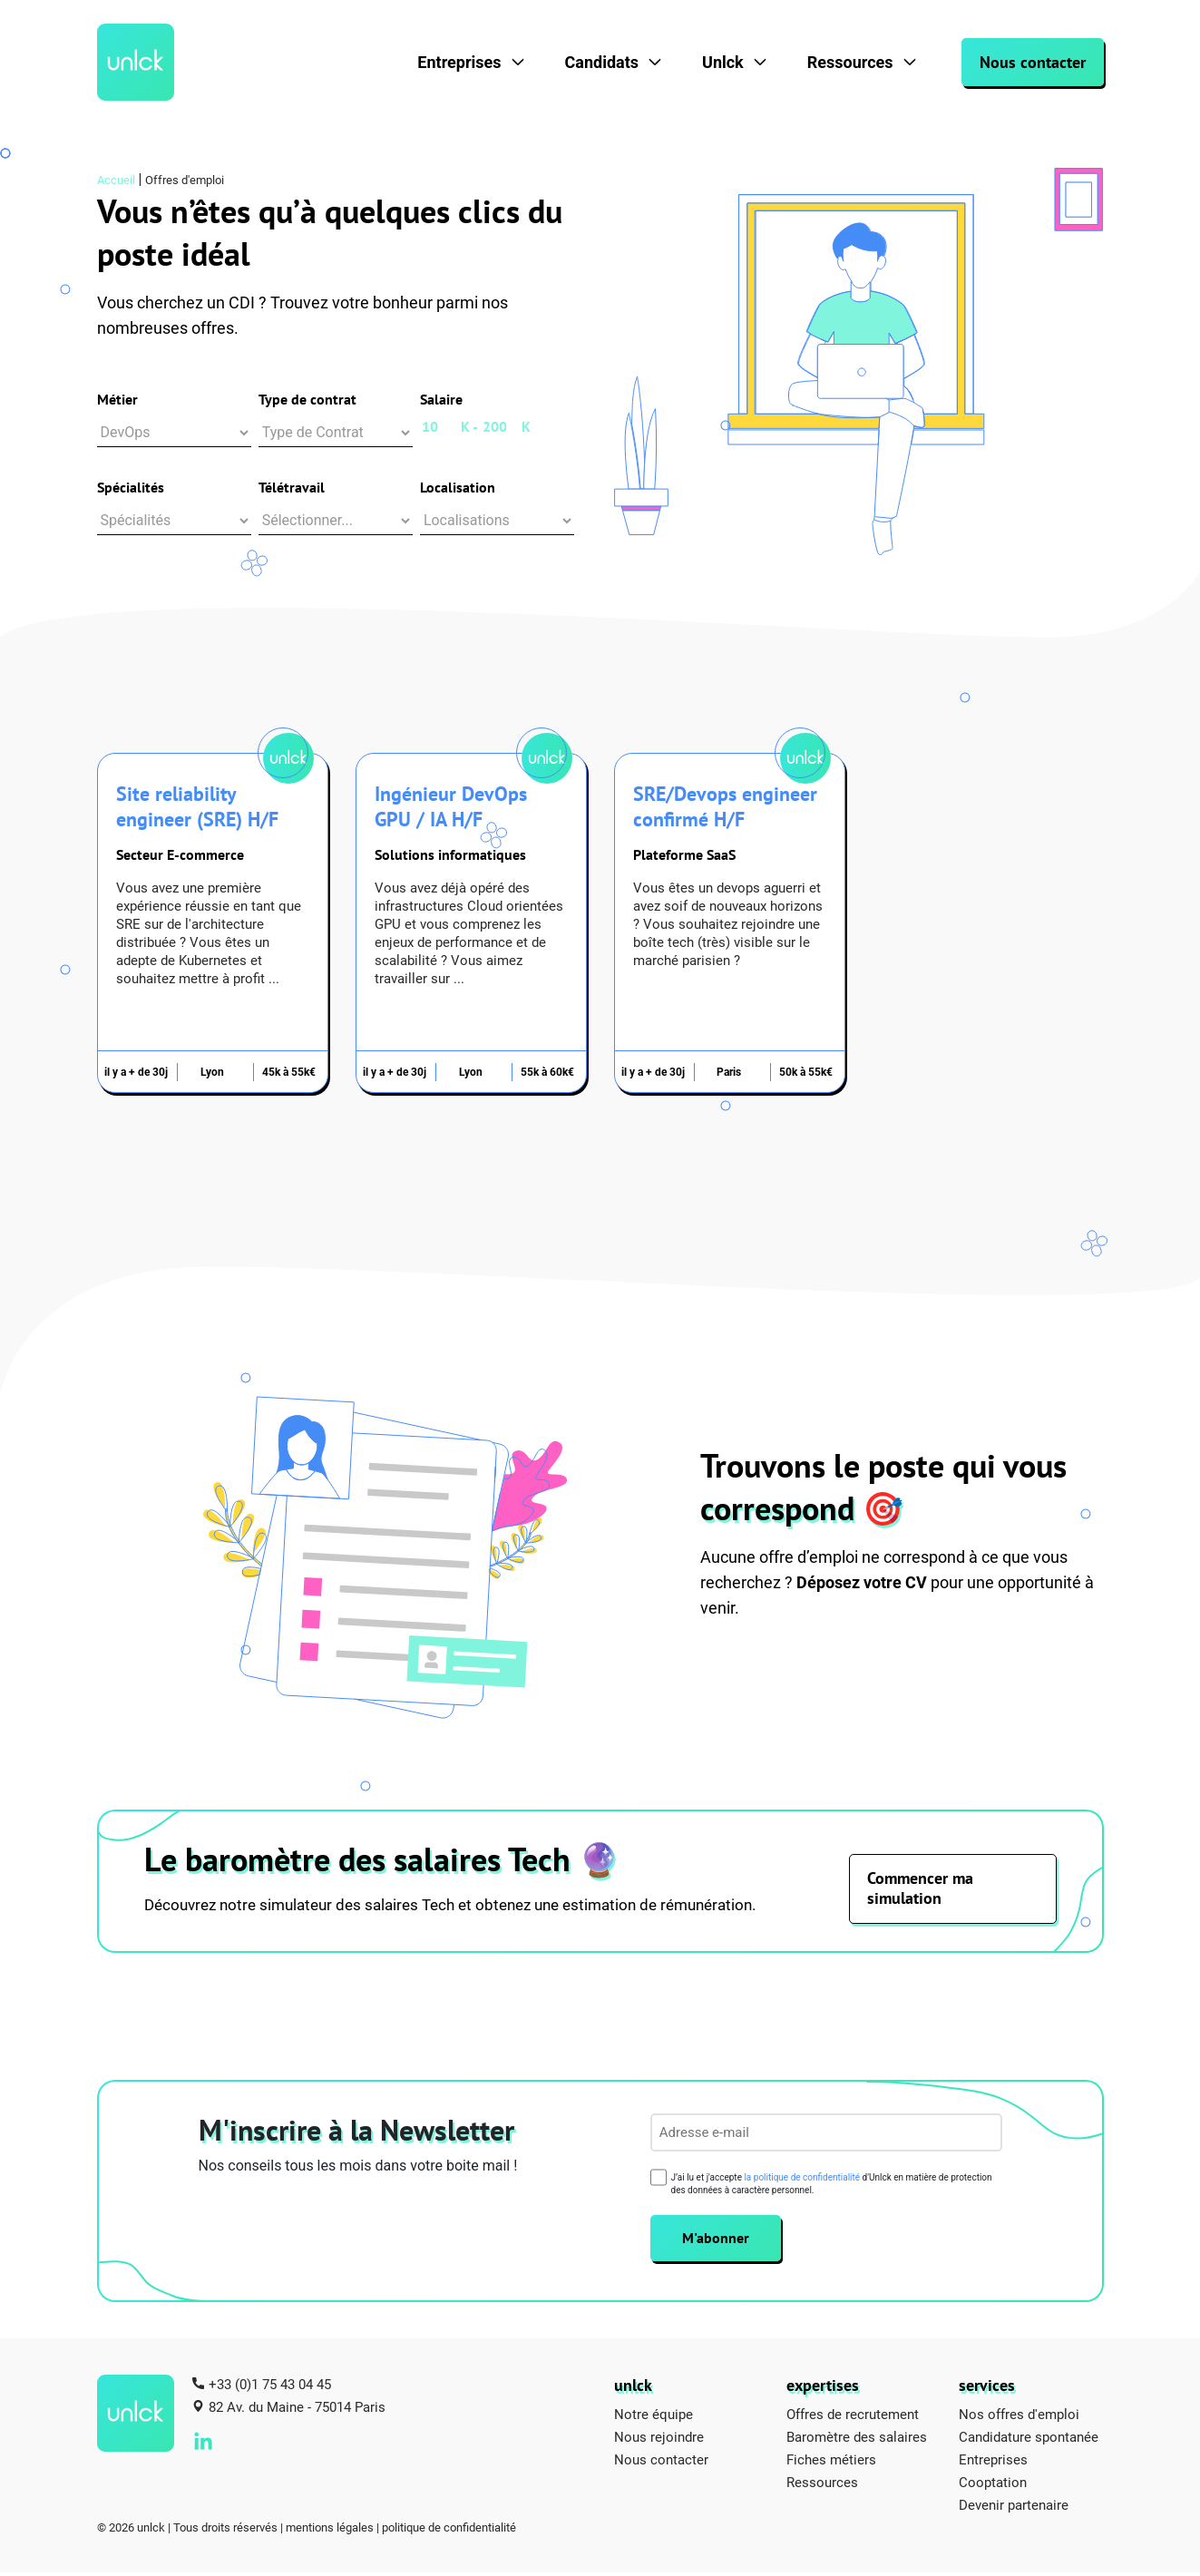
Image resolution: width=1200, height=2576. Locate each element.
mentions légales (330, 2530)
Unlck (723, 62)
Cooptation (993, 2485)
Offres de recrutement (852, 2417)
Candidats (602, 62)
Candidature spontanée (1028, 2440)
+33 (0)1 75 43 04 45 (270, 2387)
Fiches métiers (831, 2463)
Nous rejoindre (659, 2440)
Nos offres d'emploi (1019, 2417)
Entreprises (459, 62)
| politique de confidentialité (446, 2530)
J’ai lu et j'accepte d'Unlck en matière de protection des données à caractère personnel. (831, 2187)
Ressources (850, 62)
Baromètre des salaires (856, 2440)
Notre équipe (653, 2417)
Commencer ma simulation (921, 1892)
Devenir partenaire (1013, 2508)
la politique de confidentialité (802, 2181)
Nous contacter (1033, 62)
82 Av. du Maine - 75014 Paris (297, 2410)
